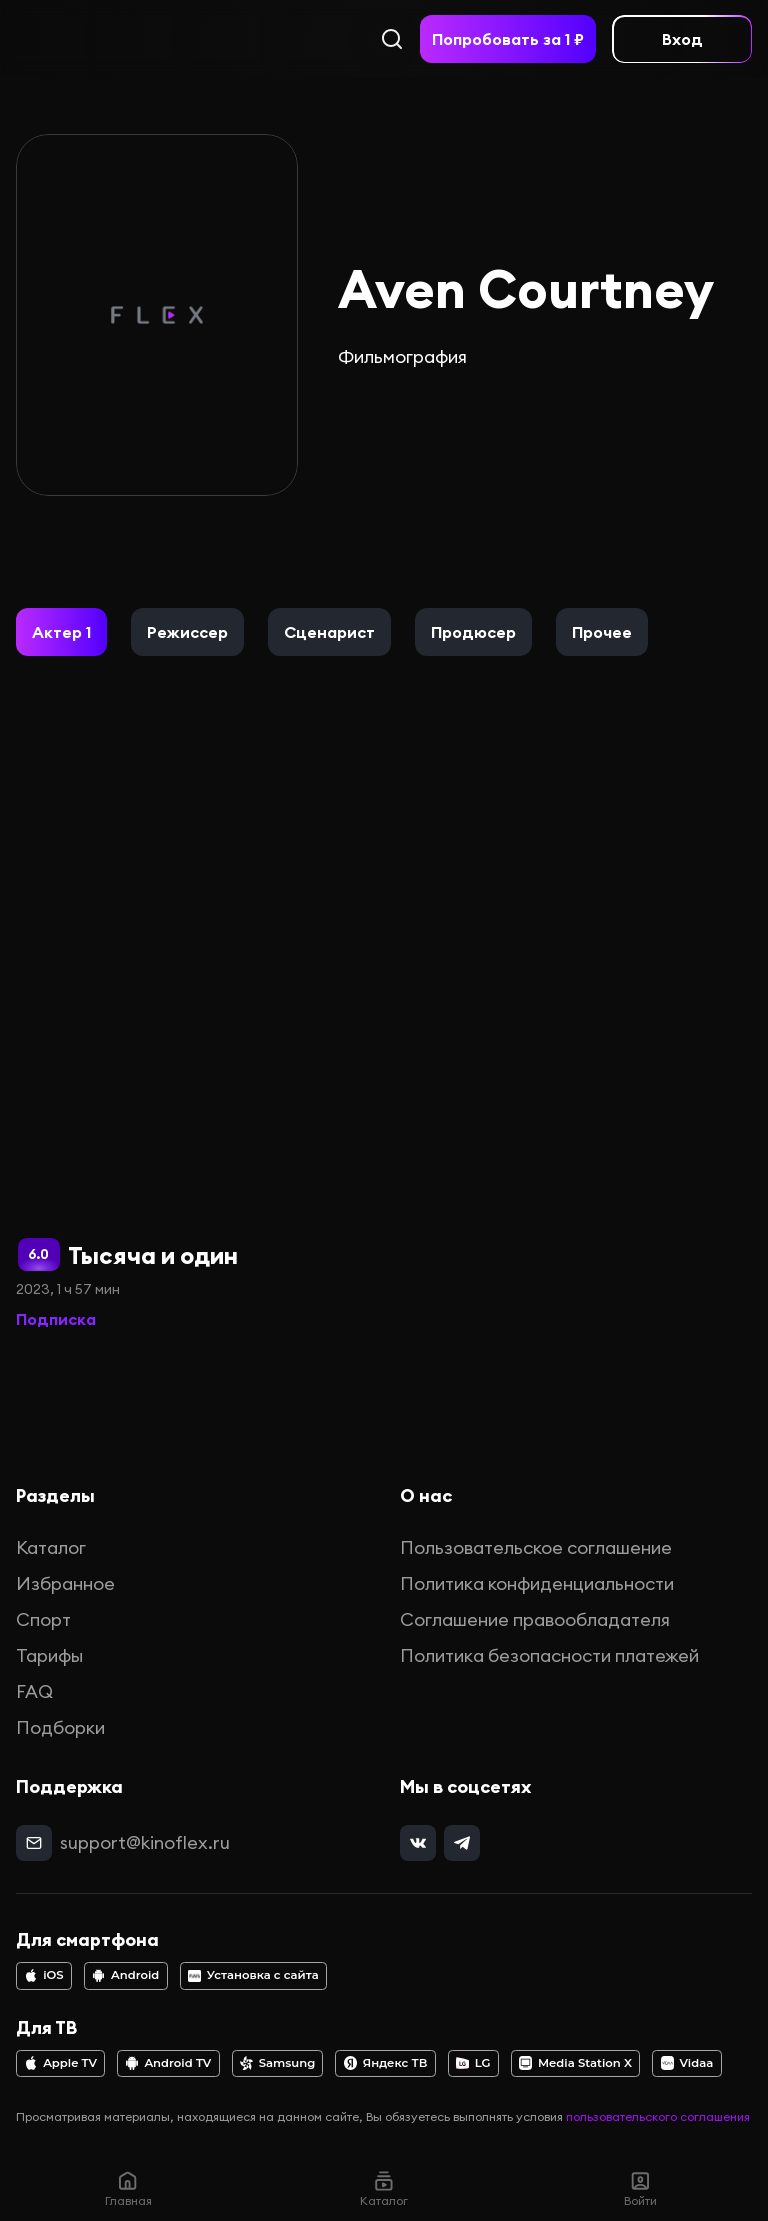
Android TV (169, 2063)
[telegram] (462, 1843)
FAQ (34, 1691)
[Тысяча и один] (194, 1009)
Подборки (60, 1727)
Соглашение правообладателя (535, 1619)
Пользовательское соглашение (536, 1547)
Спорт (43, 1619)
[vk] (418, 1843)
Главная (128, 2188)
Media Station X (575, 2063)
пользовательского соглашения (658, 2116)
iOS (43, 1975)
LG (473, 2063)
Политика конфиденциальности (537, 1583)
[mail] (34, 1843)
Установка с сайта (253, 1975)
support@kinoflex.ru (145, 1842)
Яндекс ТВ (386, 2063)
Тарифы (49, 1655)
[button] (61, 632)
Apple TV (60, 2063)
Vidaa (687, 2063)
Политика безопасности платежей (549, 1655)
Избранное (65, 1583)
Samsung (277, 2063)
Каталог (51, 1547)
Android (125, 1975)
